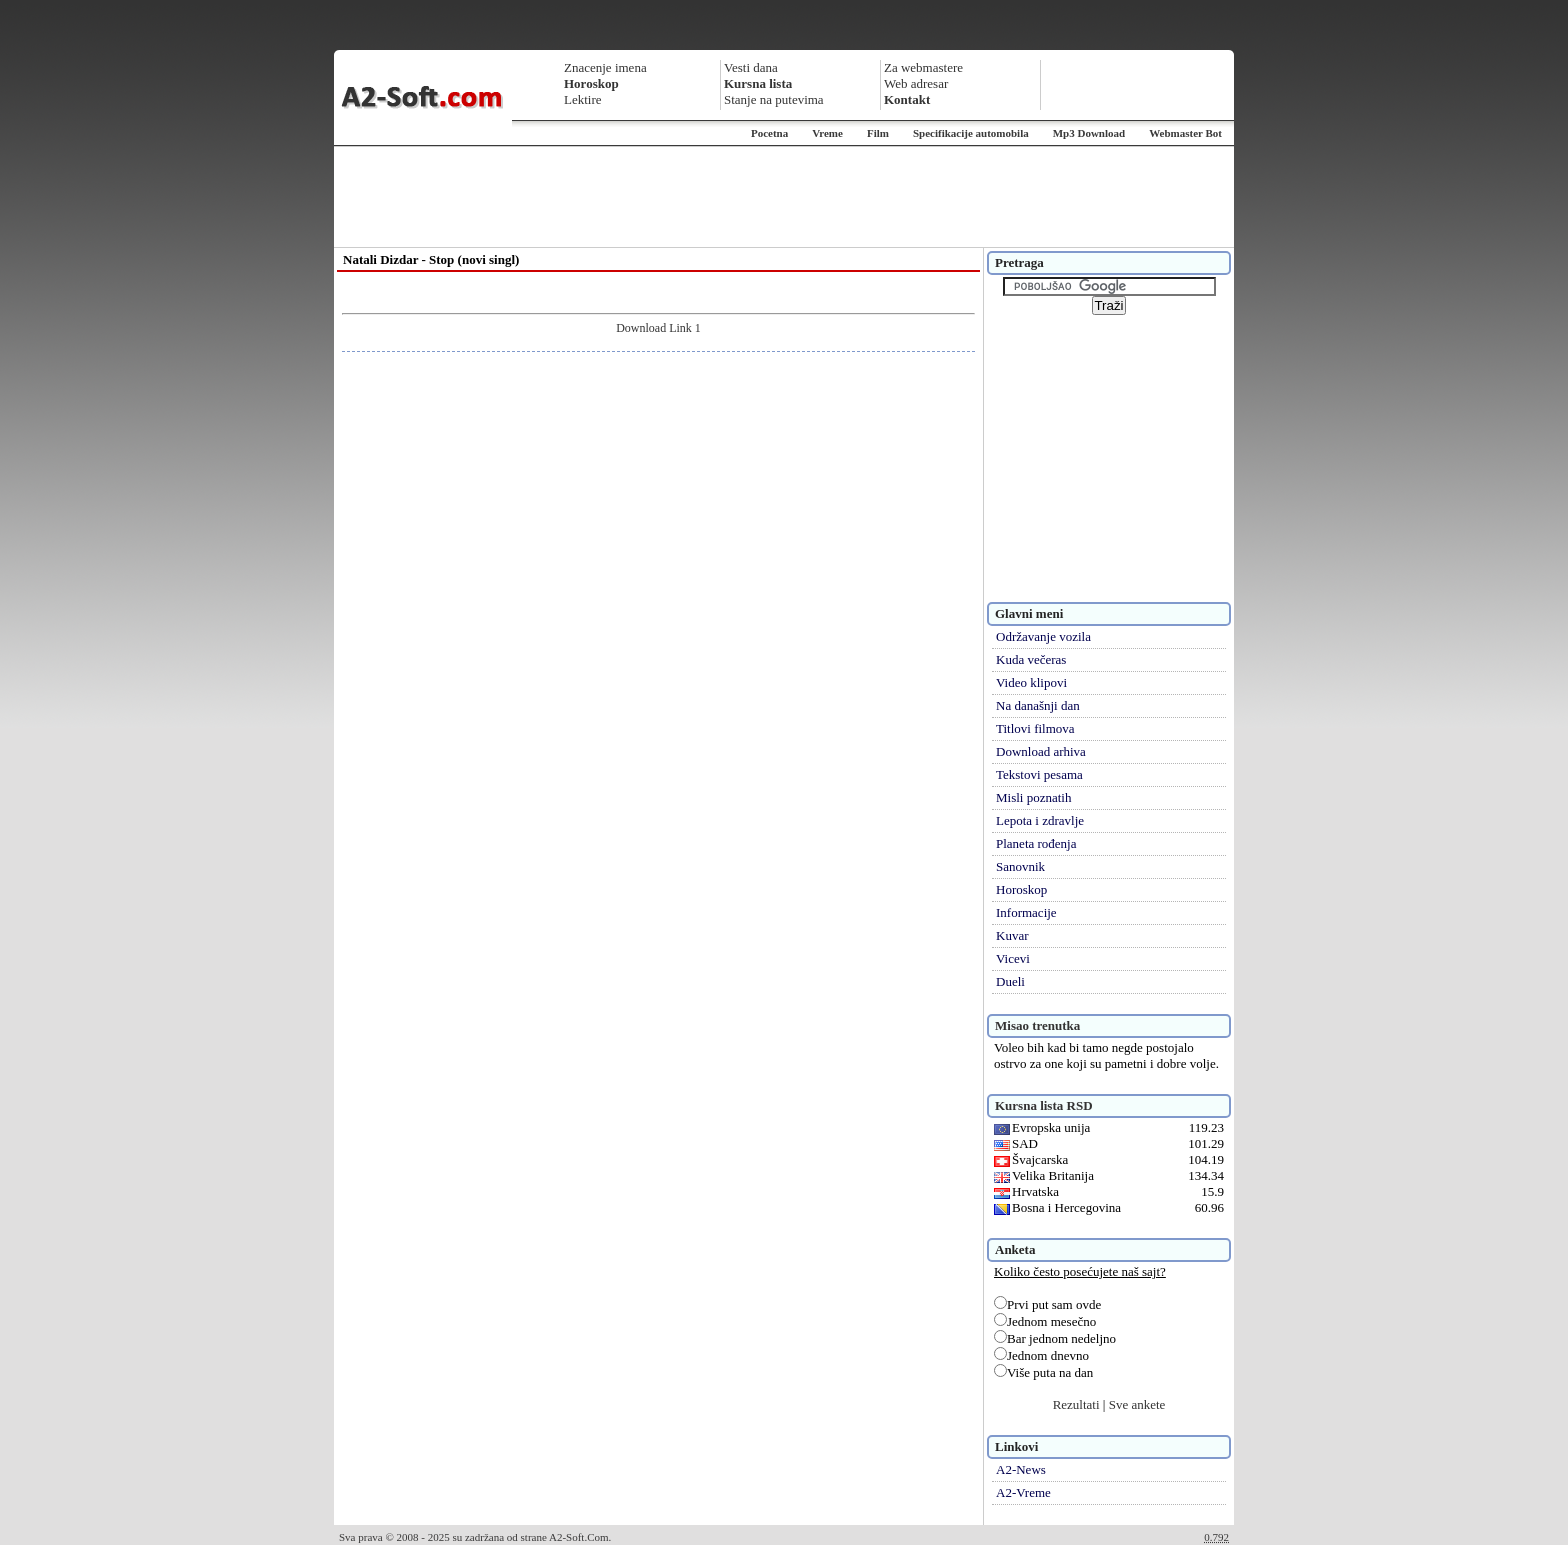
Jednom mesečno (1045, 1321)
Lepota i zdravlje (1040, 820)
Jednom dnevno (1041, 1355)
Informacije (1026, 912)
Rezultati (1076, 1404)
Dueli (1010, 981)
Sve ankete (1137, 1404)
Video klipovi (1031, 682)
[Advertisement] (784, 197)
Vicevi (1013, 958)
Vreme (827, 133)
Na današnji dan (1038, 705)
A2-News (1021, 1469)
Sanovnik (1020, 866)
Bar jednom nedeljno (1055, 1338)
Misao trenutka (1037, 1025)
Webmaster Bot (1185, 133)
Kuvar (1012, 935)
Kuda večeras (1031, 659)
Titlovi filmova (1035, 728)
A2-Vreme (1023, 1492)
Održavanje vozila (1043, 636)
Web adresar (916, 83)
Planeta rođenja (1036, 843)
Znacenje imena (605, 67)
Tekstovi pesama (1039, 774)
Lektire (583, 99)
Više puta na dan (1043, 1372)
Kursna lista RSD (1044, 1105)
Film (878, 133)
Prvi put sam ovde (1047, 1304)
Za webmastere (923, 67)
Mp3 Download (1089, 133)
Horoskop (1021, 889)
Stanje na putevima (774, 99)
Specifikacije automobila (971, 133)
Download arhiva (1041, 751)
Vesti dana (751, 67)
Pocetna (769, 133)
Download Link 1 (658, 328)
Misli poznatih (1033, 797)
